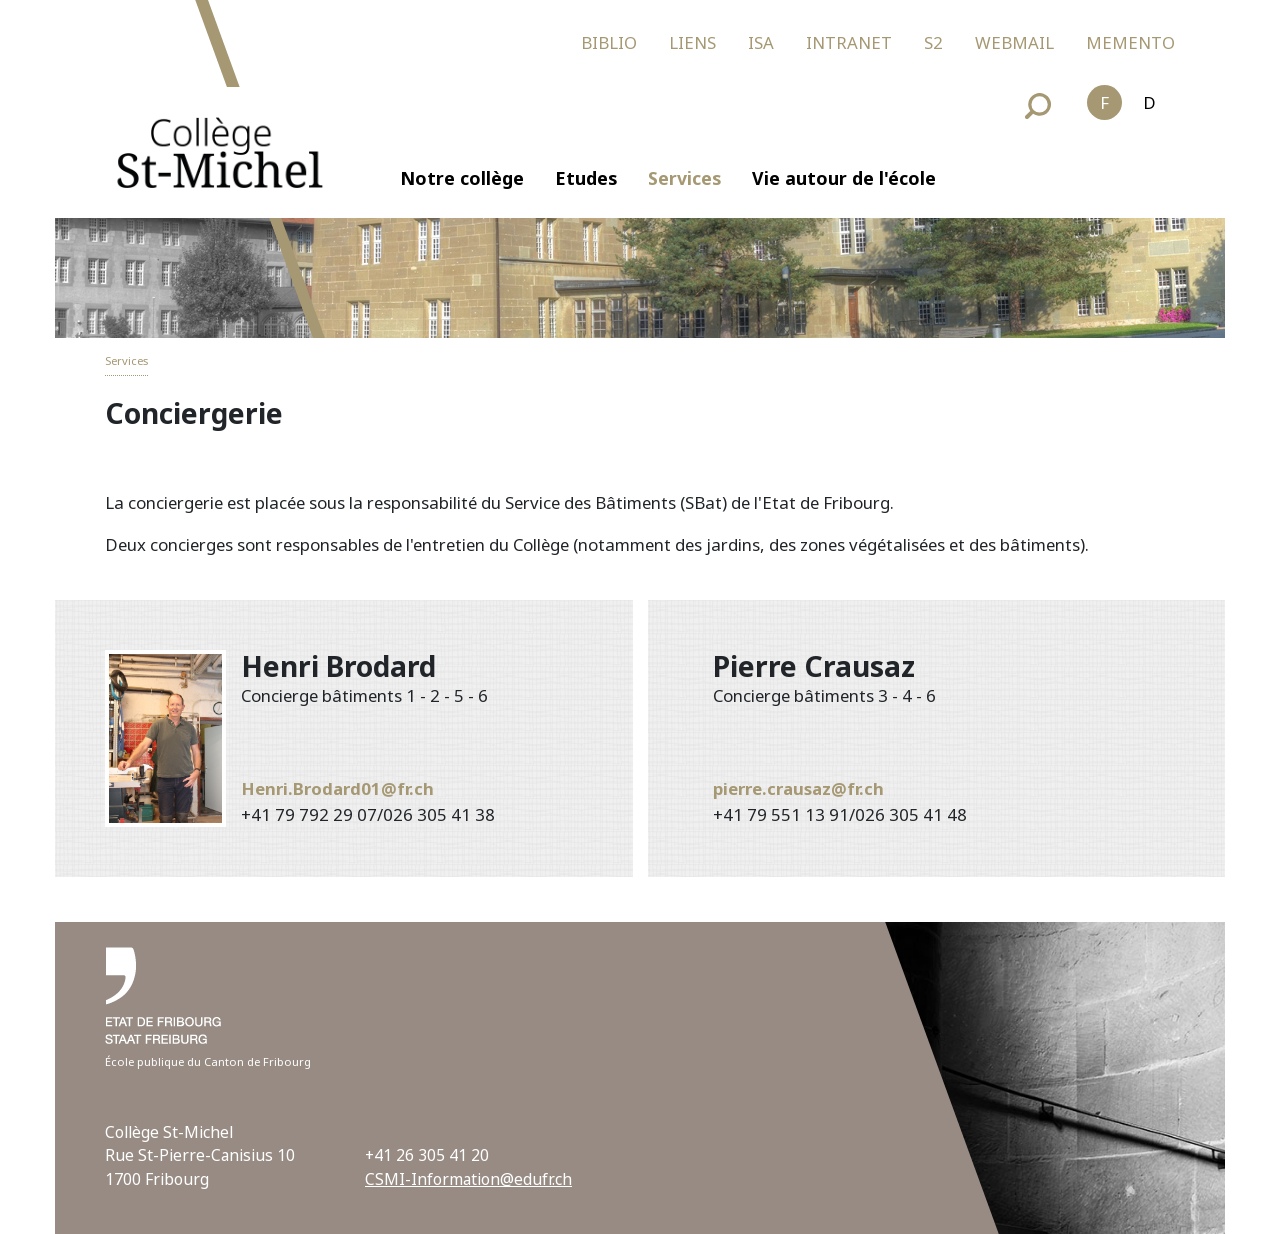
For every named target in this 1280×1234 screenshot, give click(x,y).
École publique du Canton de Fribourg (208, 1061)
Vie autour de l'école (844, 178)
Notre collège (462, 178)
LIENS (692, 42)
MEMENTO (1130, 42)
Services (684, 178)
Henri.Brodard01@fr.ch (337, 788)
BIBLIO (609, 42)
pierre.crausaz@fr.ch (798, 788)
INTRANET (849, 42)
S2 (933, 42)
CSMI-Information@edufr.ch (468, 1179)
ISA (761, 42)
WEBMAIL (1014, 42)
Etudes (586, 178)
